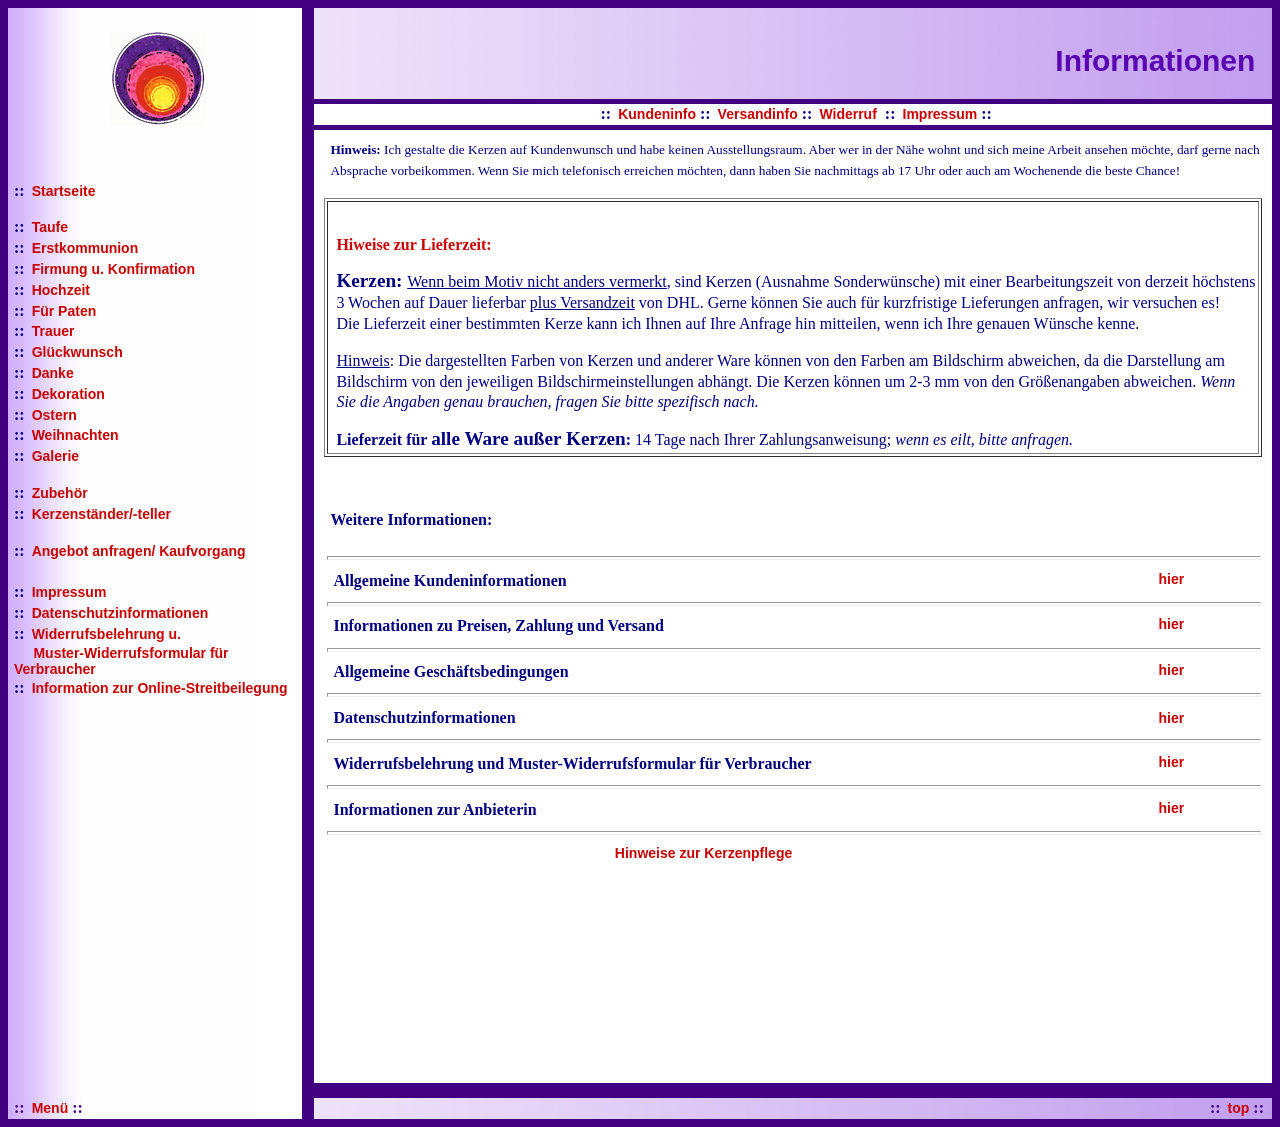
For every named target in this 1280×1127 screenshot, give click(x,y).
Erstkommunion (85, 248)
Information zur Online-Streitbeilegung (160, 688)
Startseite (64, 191)
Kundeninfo (657, 114)
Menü (50, 1108)
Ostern (54, 415)
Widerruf (847, 114)
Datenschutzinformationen (120, 613)
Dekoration (68, 394)
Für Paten (64, 311)
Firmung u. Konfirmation (113, 269)
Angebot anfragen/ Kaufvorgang (139, 551)
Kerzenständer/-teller (101, 514)
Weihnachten (75, 435)
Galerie (55, 456)
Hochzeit (61, 290)
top (1239, 1108)
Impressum (69, 592)
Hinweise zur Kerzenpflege (703, 853)
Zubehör (60, 493)
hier (1171, 579)
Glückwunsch (77, 352)
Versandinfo (758, 114)
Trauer (53, 331)
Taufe (50, 227)
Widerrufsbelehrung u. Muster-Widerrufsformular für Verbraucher (121, 652)
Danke (53, 373)
